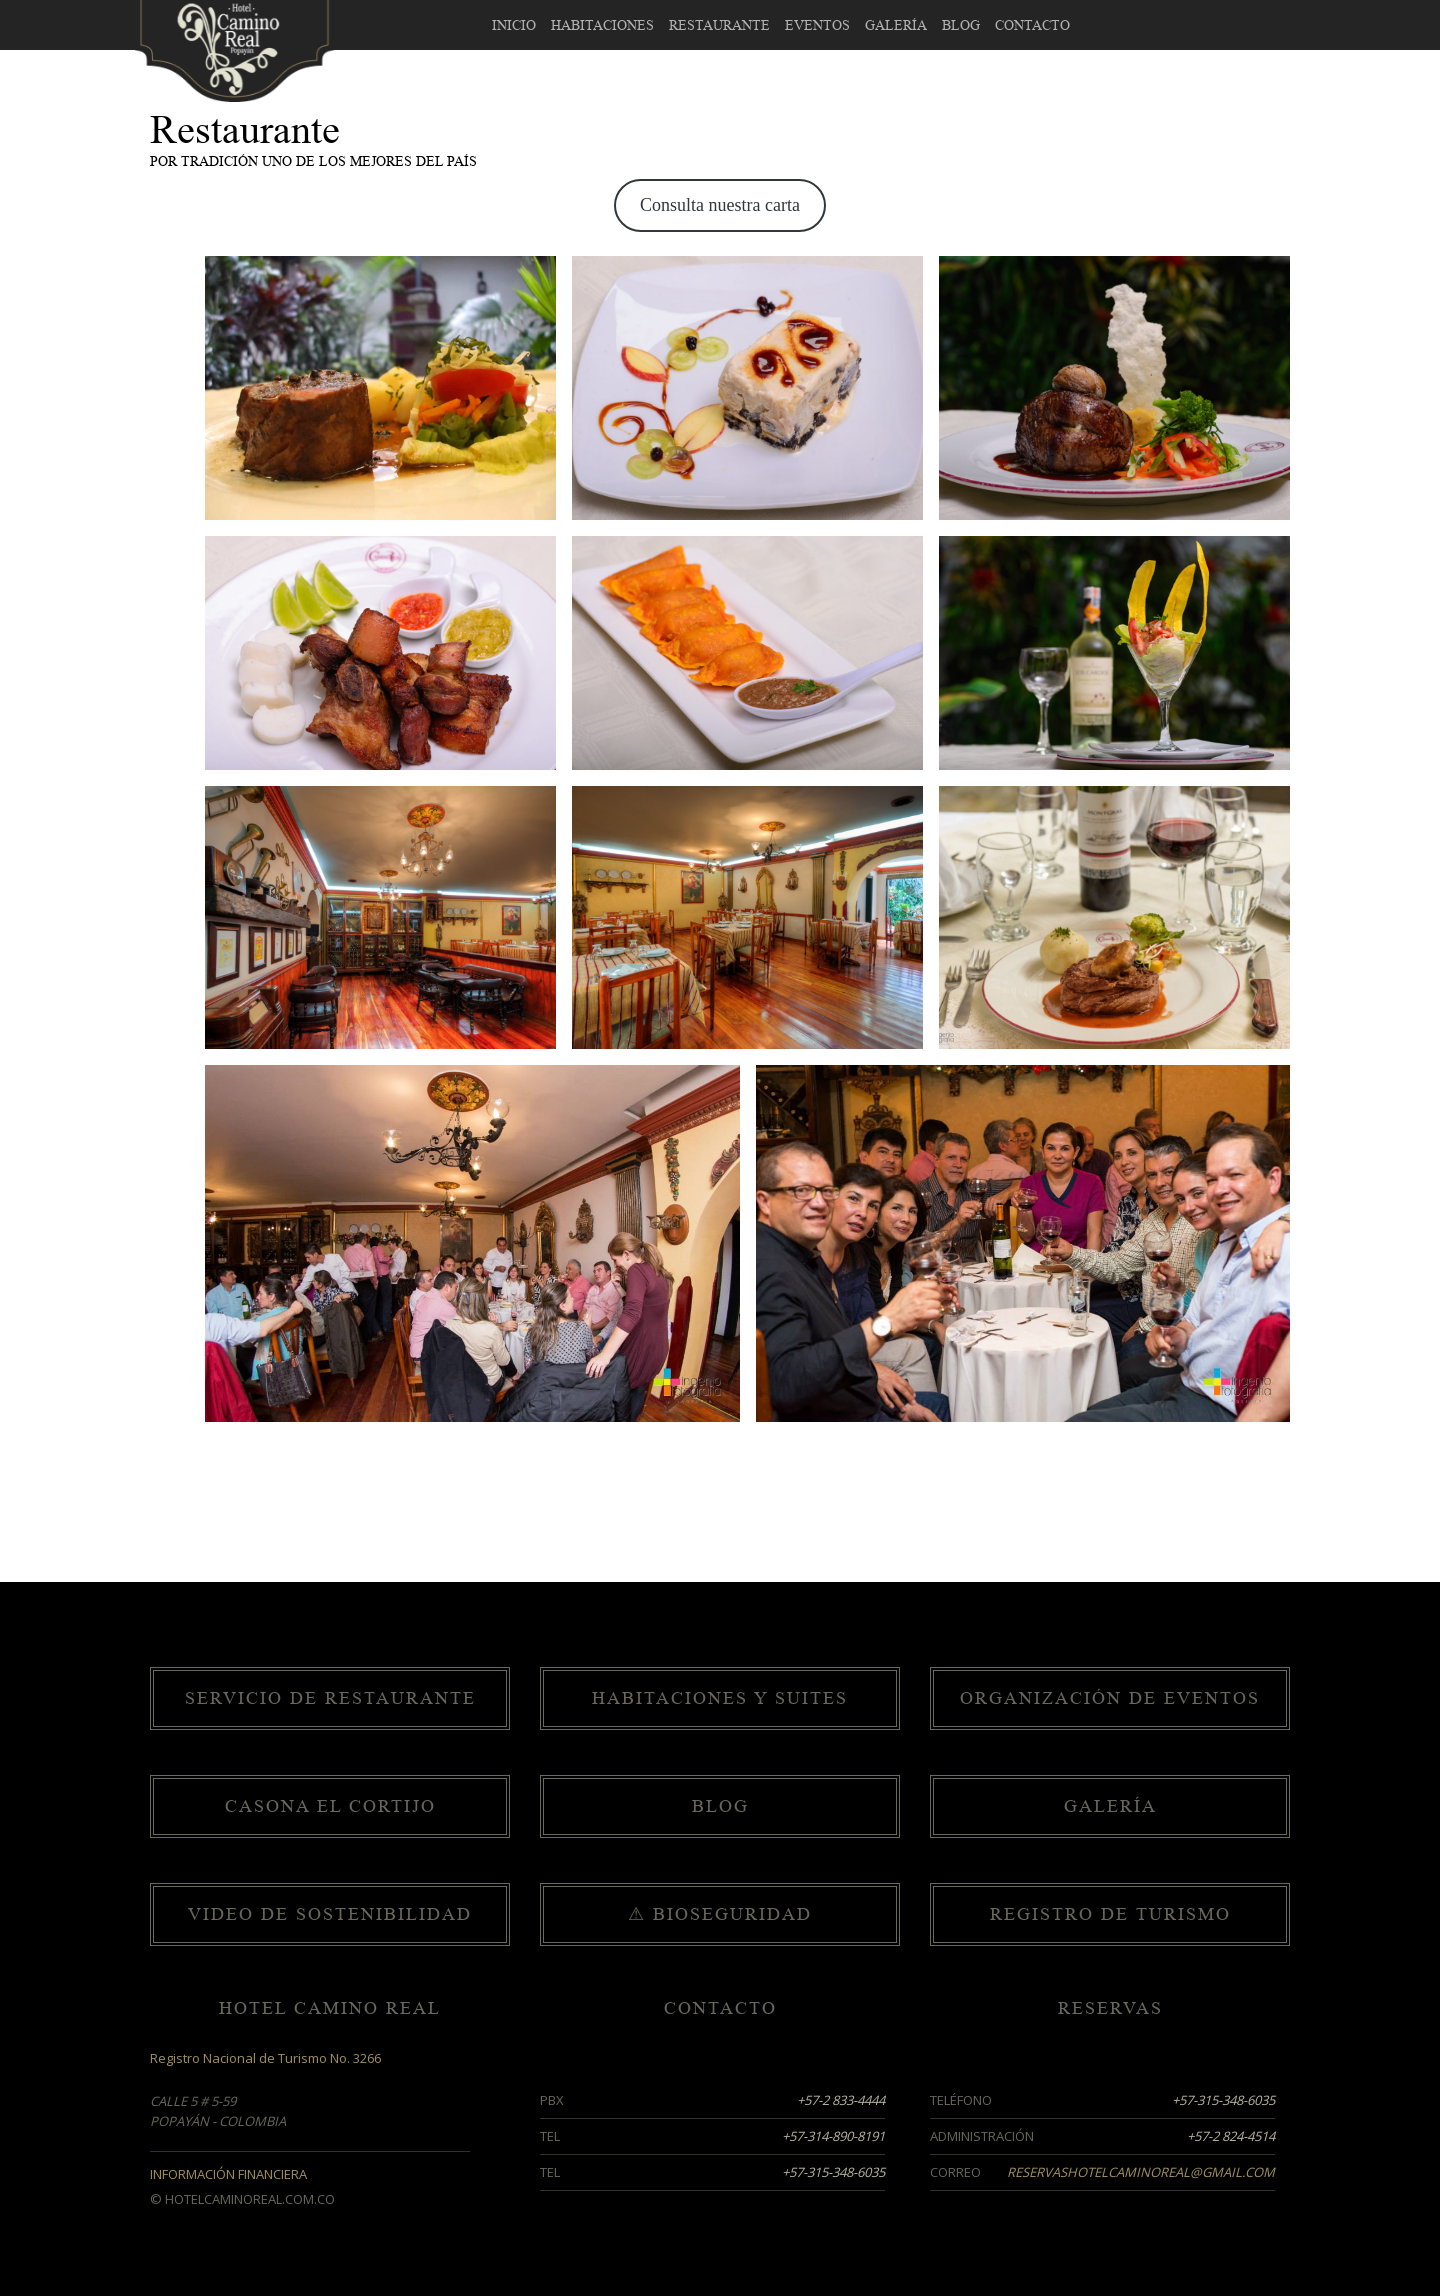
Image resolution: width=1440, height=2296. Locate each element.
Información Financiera (228, 2174)
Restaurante (719, 25)
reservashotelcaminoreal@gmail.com (1141, 2172)
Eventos (817, 25)
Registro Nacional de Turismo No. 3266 (265, 2058)
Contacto (1032, 25)
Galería (896, 25)
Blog (961, 25)
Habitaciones (602, 25)
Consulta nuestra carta (720, 205)
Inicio (514, 25)
